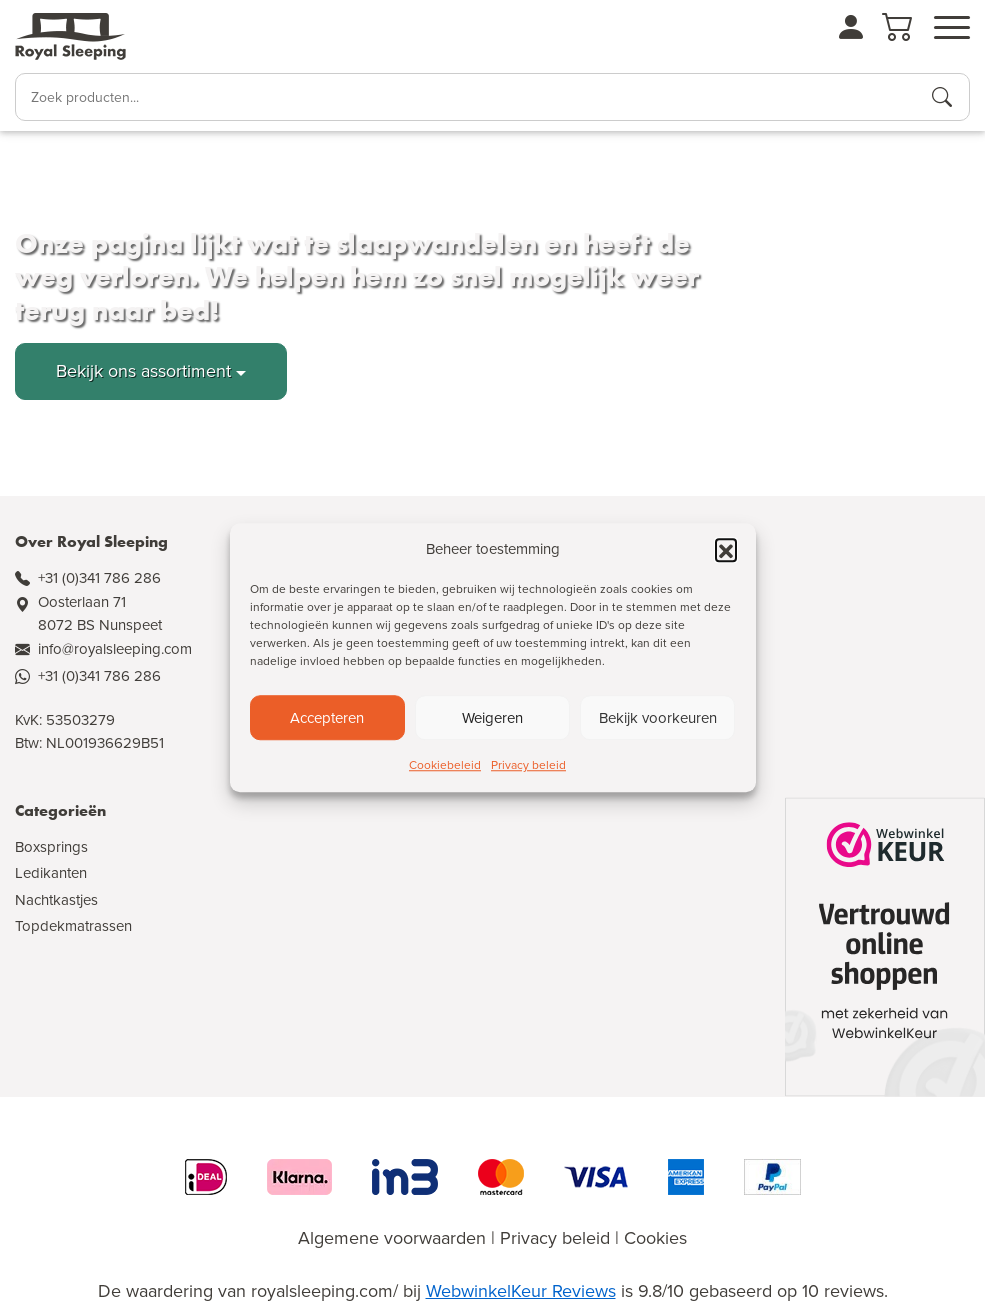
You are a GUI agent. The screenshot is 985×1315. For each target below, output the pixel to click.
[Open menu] (952, 28)
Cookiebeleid (445, 765)
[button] (726, 549)
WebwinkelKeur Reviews (521, 1291)
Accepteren (327, 718)
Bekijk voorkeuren (658, 718)
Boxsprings (51, 847)
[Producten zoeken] (942, 97)
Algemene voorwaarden (392, 1238)
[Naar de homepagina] (70, 36)
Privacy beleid (528, 765)
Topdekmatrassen (73, 926)
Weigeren (492, 718)
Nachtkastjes (56, 900)
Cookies (655, 1238)
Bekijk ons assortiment (143, 371)
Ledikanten (51, 873)
